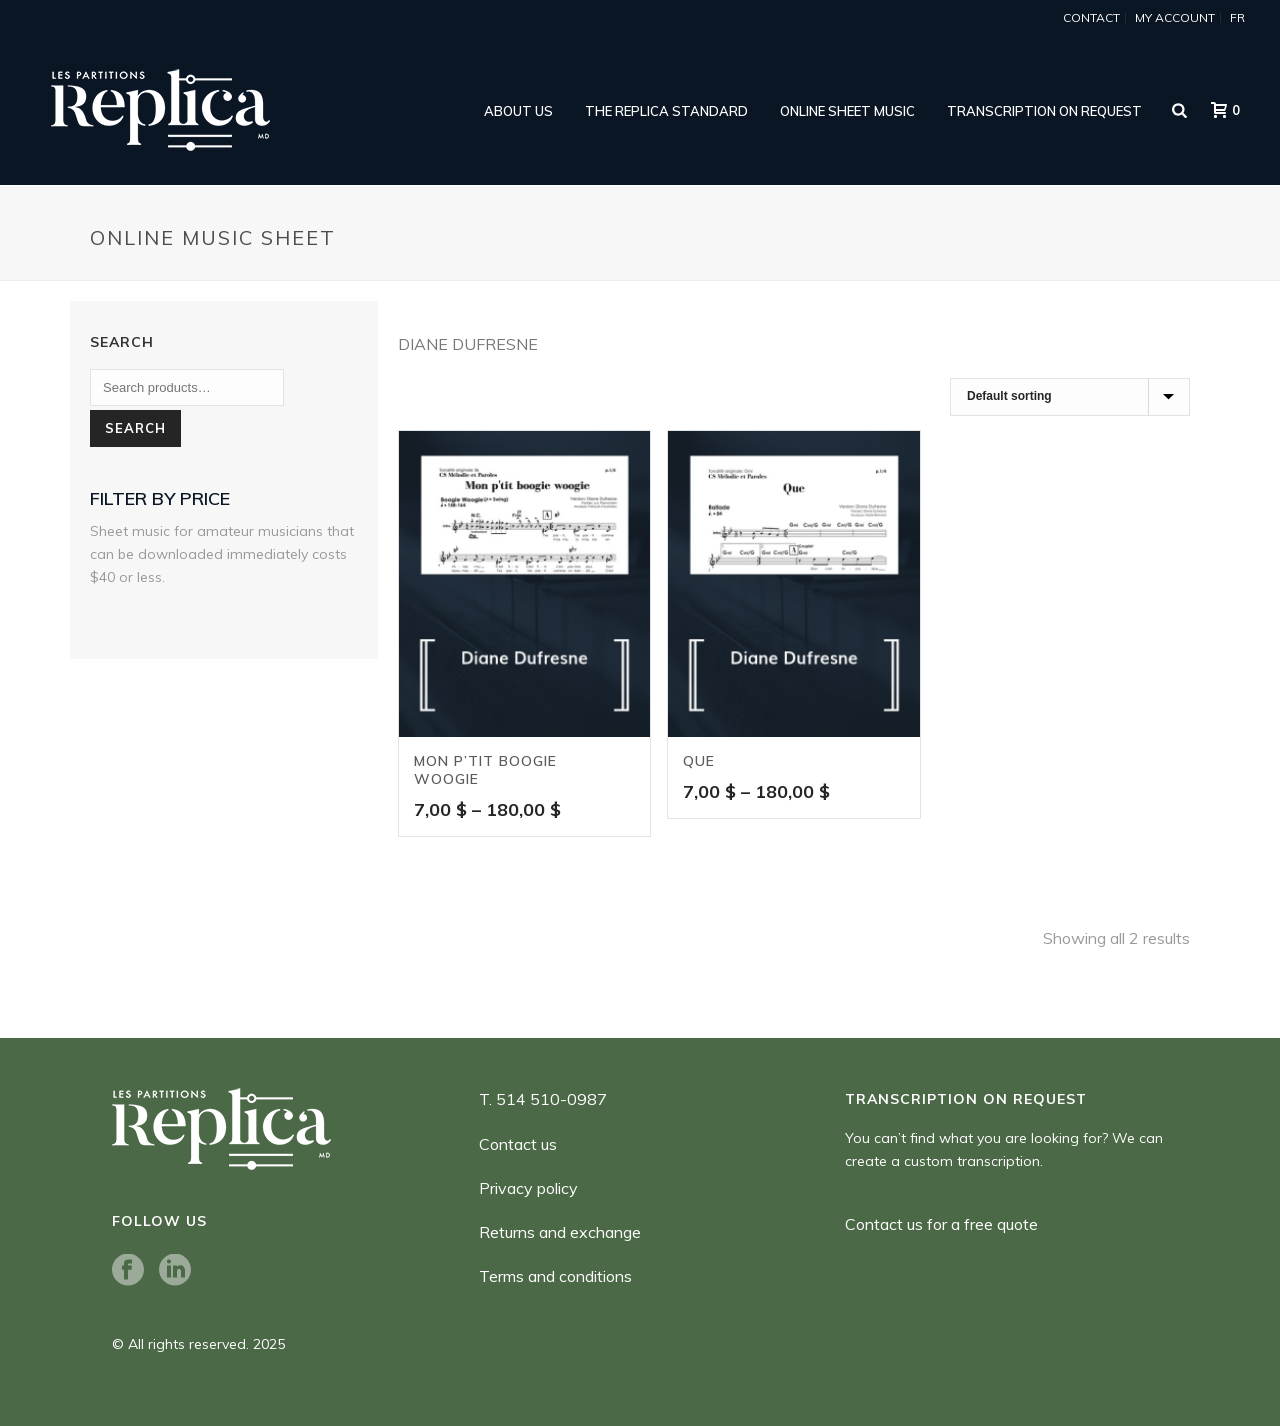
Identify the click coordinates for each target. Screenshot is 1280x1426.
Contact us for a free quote (941, 1224)
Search (135, 428)
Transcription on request (1044, 111)
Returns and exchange (560, 1232)
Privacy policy (528, 1188)
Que (699, 761)
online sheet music (847, 111)
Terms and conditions (555, 1276)
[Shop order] (1070, 397)
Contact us (518, 1144)
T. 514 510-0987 (543, 1099)
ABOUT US (518, 111)
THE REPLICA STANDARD (666, 111)
